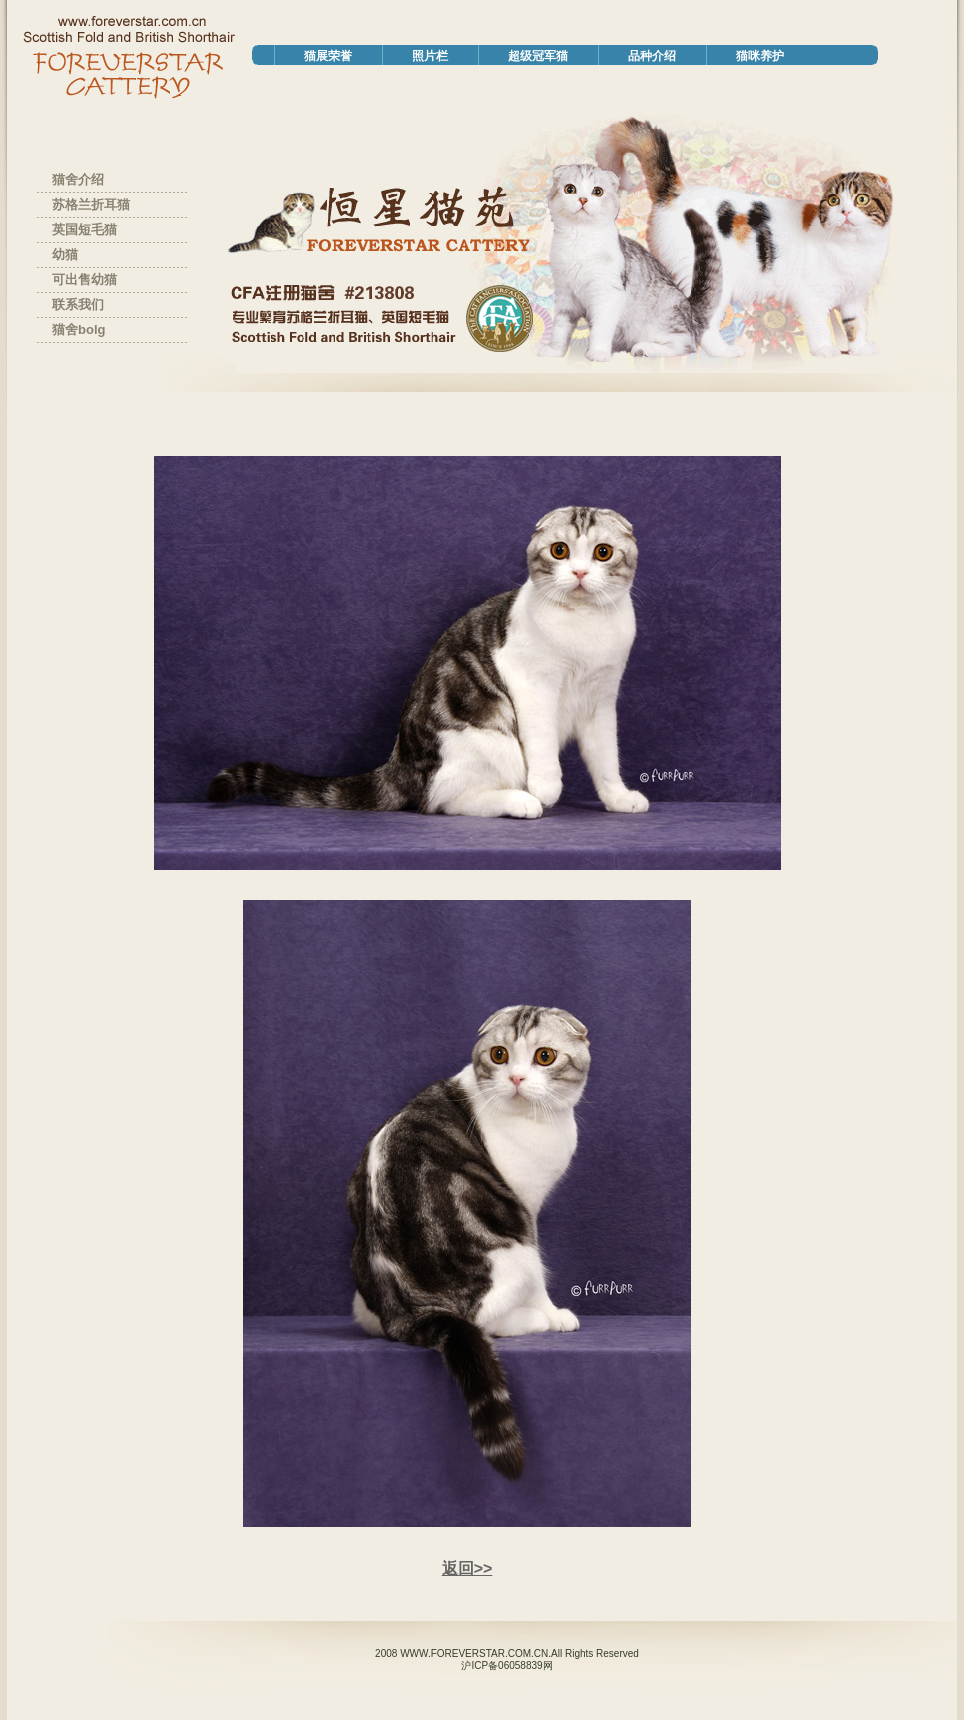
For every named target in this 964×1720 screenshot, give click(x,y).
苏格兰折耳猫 (91, 204)
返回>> (467, 1568)
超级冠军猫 (538, 56)
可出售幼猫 (84, 279)
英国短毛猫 (84, 229)
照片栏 (430, 56)
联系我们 (78, 304)
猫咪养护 (760, 56)
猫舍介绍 (78, 179)
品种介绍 (652, 56)
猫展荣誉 (328, 56)
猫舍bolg (78, 329)
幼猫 (65, 254)
